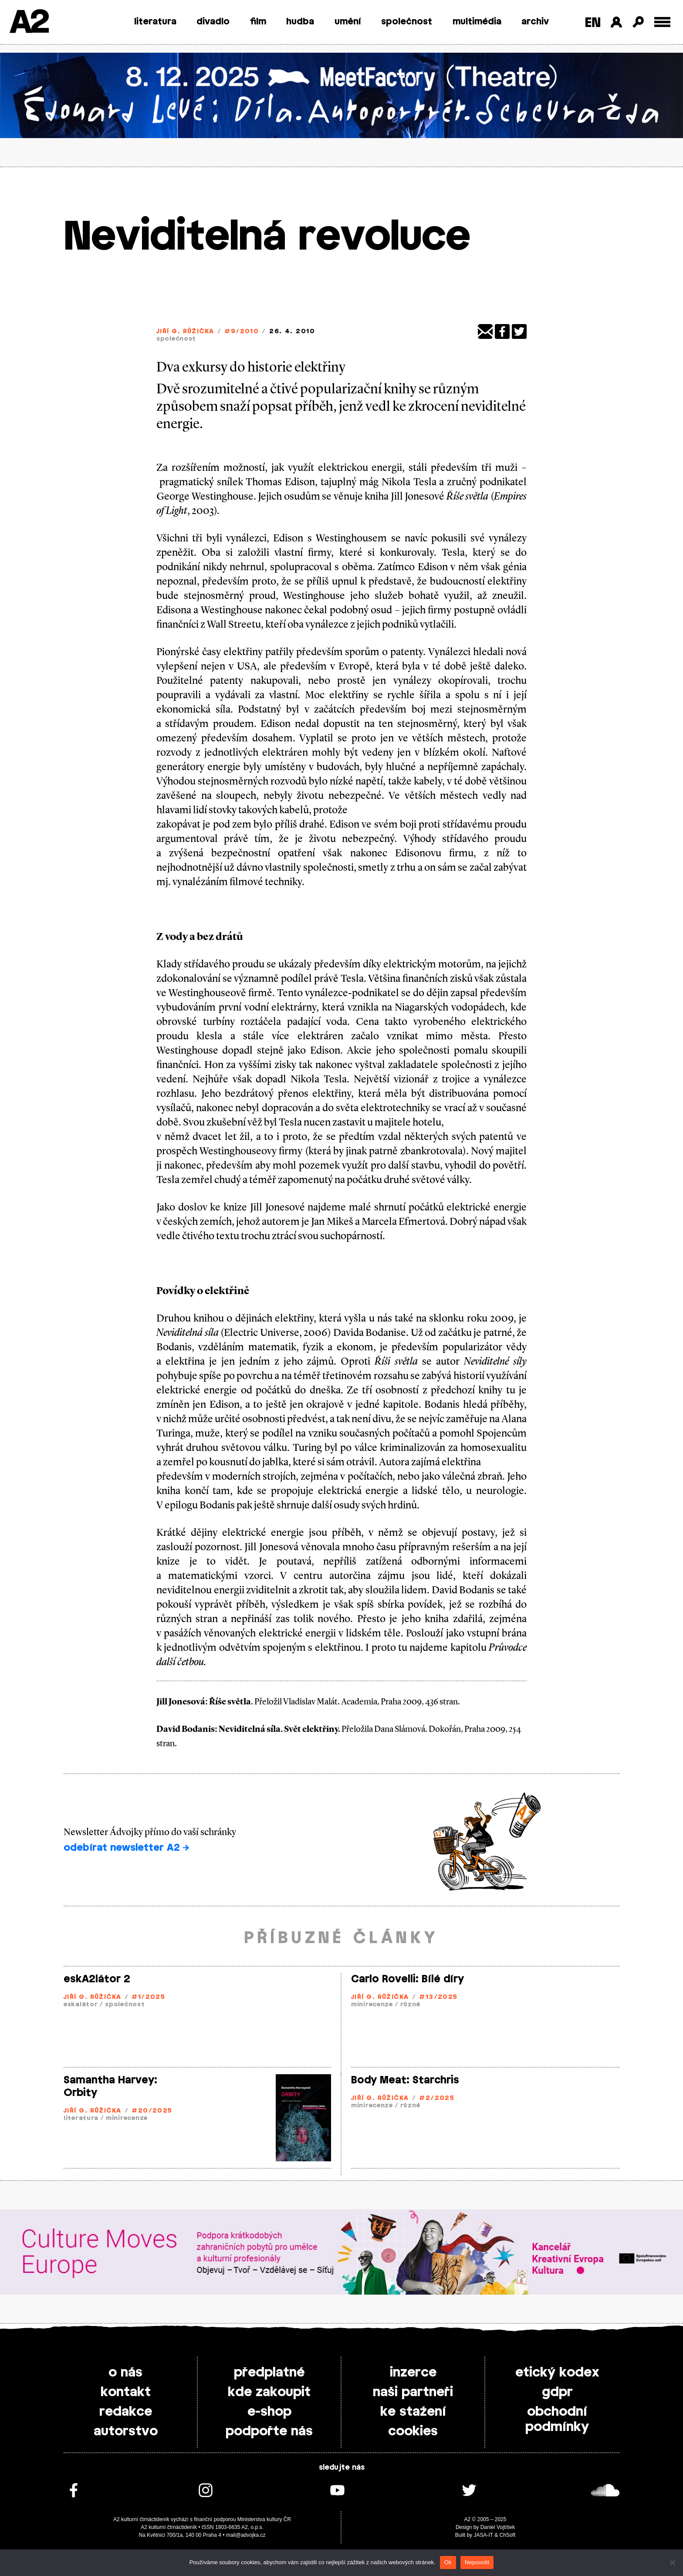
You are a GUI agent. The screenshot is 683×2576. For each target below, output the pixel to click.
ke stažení (413, 2412)
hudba (300, 21)
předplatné (269, 2372)
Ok (448, 2562)
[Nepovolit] (672, 2562)
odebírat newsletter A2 (126, 1848)
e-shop (269, 2412)
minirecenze (372, 2004)
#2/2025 (436, 2098)
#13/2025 (438, 1997)
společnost (406, 21)
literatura (155, 21)
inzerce (413, 2372)
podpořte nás (269, 2431)
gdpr (557, 2392)
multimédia (477, 21)
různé (410, 2004)
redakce (125, 2412)
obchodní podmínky (557, 2419)
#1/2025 (148, 1997)
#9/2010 (241, 331)
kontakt (126, 2392)
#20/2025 (152, 2111)
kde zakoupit (269, 2392)
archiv (535, 21)
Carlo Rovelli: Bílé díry (407, 1979)
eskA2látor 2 (97, 1979)
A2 (28, 23)
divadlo (213, 21)
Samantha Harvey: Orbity (110, 2086)
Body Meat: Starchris (405, 2080)
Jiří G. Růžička (185, 331)
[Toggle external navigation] (662, 22)
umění (348, 21)
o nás (125, 2372)
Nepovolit (477, 2562)
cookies (413, 2431)
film (258, 21)
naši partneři (413, 2392)
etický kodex (557, 2372)
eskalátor (81, 2004)
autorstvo (126, 2431)
